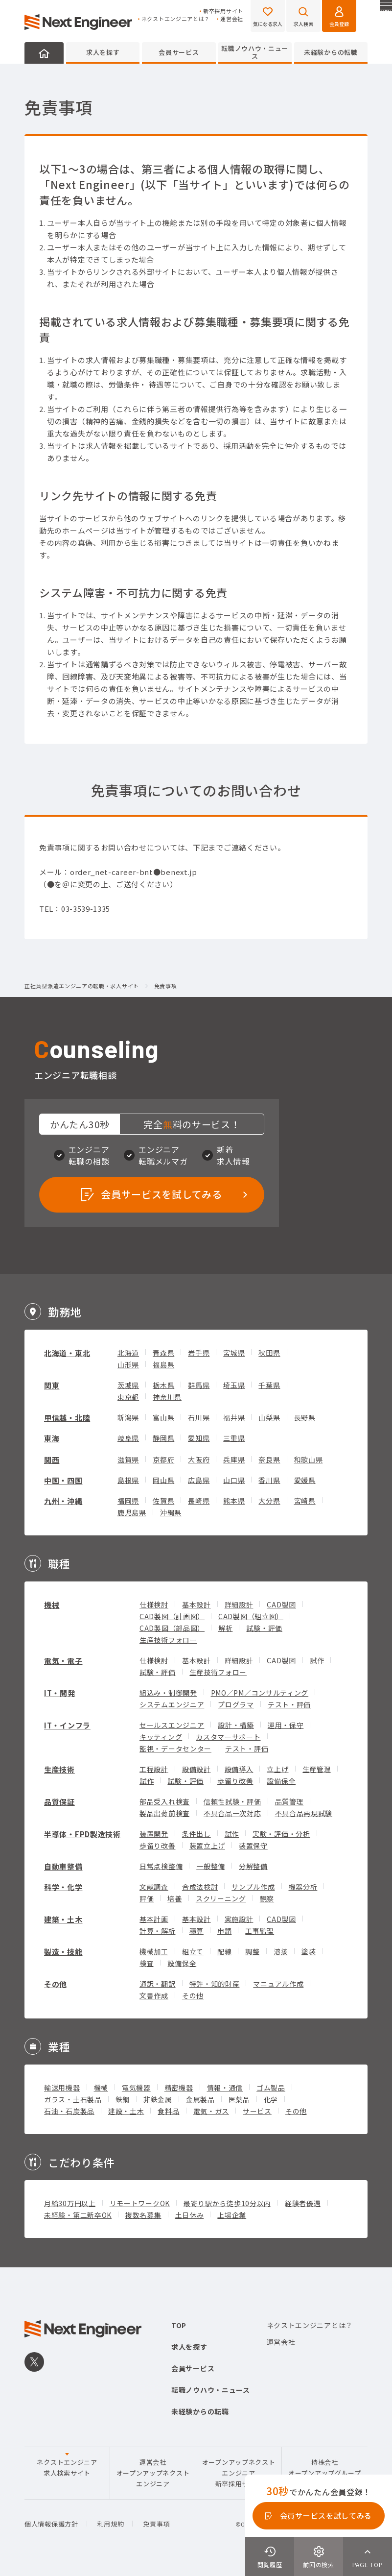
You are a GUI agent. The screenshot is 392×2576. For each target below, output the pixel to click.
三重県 (234, 1438)
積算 (196, 1931)
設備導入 (239, 1769)
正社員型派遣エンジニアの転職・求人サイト (81, 986)
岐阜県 (128, 1438)
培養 (174, 1898)
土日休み (189, 2215)
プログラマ (236, 1704)
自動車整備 (63, 1866)
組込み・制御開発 (168, 1693)
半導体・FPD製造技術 (82, 1834)
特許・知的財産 (214, 1984)
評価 (146, 1898)
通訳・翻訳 (157, 1984)
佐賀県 (163, 1501)
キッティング (160, 1737)
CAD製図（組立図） (250, 1616)
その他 (55, 1984)
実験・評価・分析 (281, 1834)
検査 (146, 1963)
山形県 (128, 1364)
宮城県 (234, 1353)
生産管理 (316, 1769)
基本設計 (196, 1604)
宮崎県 (305, 1501)
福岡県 (128, 1501)
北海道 (128, 1353)
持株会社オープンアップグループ (324, 2467)
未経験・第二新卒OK (78, 2215)
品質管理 (289, 1801)
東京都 (128, 1397)
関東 (51, 1385)
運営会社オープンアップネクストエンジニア (153, 2473)
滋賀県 (128, 1459)
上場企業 (231, 2215)
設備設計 (196, 1769)
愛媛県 (305, 1480)
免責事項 (156, 2523)
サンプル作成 (253, 1887)
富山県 (163, 1417)
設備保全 (281, 1781)
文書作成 (153, 1995)
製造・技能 (63, 1951)
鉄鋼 (122, 2099)
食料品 (168, 2111)
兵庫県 (234, 1459)
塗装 (308, 1951)
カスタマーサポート (228, 1737)
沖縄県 (171, 1512)
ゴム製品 (270, 2087)
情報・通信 (225, 2087)
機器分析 (303, 1887)
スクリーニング (221, 1898)
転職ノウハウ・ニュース (254, 52)
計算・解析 (157, 1931)
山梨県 (269, 1417)
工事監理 (259, 1931)
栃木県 (163, 1385)
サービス (257, 2111)
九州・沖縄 (63, 1501)
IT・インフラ (67, 1725)
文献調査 (153, 1887)
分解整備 (253, 1866)
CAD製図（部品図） (172, 1628)
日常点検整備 (161, 1866)
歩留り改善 (235, 1781)
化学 (271, 2099)
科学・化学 (63, 1887)
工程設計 (153, 1769)
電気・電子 (63, 1660)
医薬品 (239, 2099)
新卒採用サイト (223, 11)
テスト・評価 (289, 1704)
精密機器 (178, 2087)
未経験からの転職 (331, 52)
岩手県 (198, 1353)
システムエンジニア (171, 1704)
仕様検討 (153, 1604)
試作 (317, 1660)
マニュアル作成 (278, 1984)
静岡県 (163, 1438)
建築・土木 (63, 1919)
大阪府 (198, 1459)
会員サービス (179, 52)
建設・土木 (126, 2111)
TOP (178, 2325)
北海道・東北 (67, 1353)
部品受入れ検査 (164, 1801)
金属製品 (200, 2099)
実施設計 (239, 1919)
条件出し (196, 1834)
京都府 (163, 1459)
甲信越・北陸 (67, 1417)
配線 (224, 1951)
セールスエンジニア (171, 1725)
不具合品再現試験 (304, 1813)
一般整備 (210, 1866)
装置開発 (153, 1834)
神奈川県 (167, 1397)
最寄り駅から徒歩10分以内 (227, 2203)
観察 (267, 1898)
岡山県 (163, 1480)
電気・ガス (211, 2111)
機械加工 (153, 1951)
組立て (193, 1951)
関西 (51, 1460)
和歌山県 (308, 1459)
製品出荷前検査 (164, 1813)
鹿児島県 (131, 1512)
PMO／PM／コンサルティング (260, 1693)
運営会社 (231, 19)
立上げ (277, 1769)
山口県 (234, 1480)
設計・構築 (236, 1725)
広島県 (198, 1480)
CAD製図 (281, 1604)
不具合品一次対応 (232, 1813)
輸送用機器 (62, 2087)
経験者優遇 (303, 2203)
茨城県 (128, 1385)
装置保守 (253, 1845)
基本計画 (153, 1919)
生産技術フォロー (168, 1640)
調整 (252, 1951)
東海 (51, 1438)
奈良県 (269, 1459)
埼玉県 (234, 1385)
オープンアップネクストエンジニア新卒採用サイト (239, 2473)
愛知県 (198, 1438)
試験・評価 (264, 1628)
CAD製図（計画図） (172, 1616)
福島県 (163, 1364)
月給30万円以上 (70, 2203)
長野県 (305, 1417)
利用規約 (110, 2523)
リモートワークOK (140, 2203)
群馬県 (198, 1385)
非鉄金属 (157, 2099)
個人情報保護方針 (51, 2523)
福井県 (234, 1417)
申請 (224, 1931)
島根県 (128, 1480)
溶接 (281, 1951)
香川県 (269, 1480)
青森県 (163, 1353)
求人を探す (103, 52)
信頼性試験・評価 (232, 1801)
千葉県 (269, 1385)
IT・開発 (59, 1693)
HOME (44, 53)
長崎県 (198, 1501)
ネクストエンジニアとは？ (175, 19)
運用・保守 (286, 1725)
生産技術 (59, 1769)
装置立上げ (207, 1845)
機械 (51, 1605)
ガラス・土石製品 (73, 2099)
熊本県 (234, 1501)
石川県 (198, 1417)
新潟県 (128, 1417)
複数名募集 (143, 2215)
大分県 (269, 1501)
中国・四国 (63, 1480)
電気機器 (136, 2087)
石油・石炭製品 (69, 2111)
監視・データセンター (175, 1748)
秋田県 (269, 1353)
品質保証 (59, 1802)
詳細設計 (239, 1604)
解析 (225, 1628)
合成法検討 (200, 1887)
